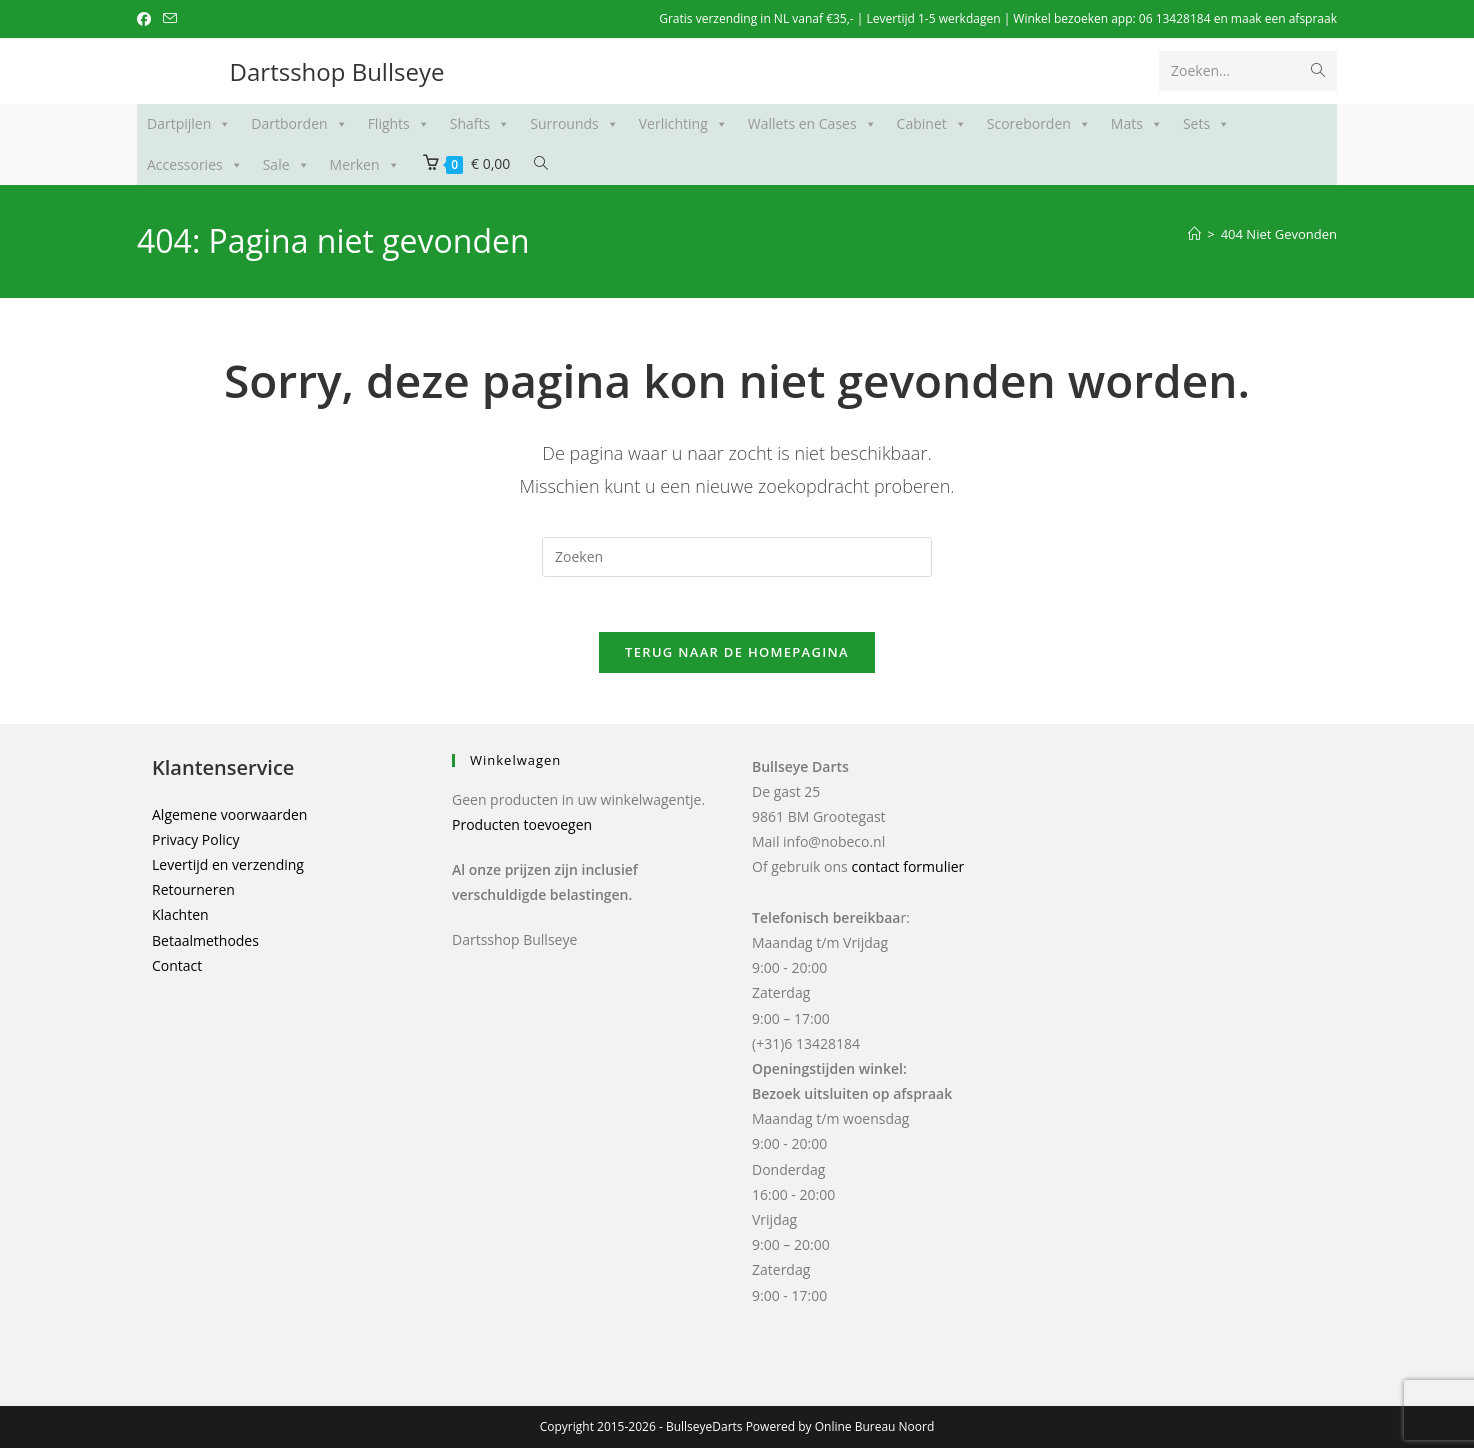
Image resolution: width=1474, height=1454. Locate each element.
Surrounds (574, 124)
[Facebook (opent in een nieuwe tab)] (147, 19)
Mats (1137, 124)
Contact (177, 971)
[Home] (1194, 234)
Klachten (180, 921)
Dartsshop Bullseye (337, 71)
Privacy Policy (195, 845)
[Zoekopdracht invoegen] (737, 557)
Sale (286, 165)
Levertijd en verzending (228, 870)
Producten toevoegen (522, 830)
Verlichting (683, 124)
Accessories (195, 165)
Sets (1206, 124)
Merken (365, 165)
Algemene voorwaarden (229, 820)
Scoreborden (1039, 124)
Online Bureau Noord (875, 1432)
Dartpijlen (189, 124)
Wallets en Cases (812, 124)
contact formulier (907, 873)
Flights (399, 124)
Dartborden (299, 124)
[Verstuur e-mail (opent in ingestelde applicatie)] (170, 19)
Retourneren (193, 896)
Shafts (480, 124)
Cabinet (932, 124)
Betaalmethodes (205, 946)
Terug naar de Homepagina (737, 658)
